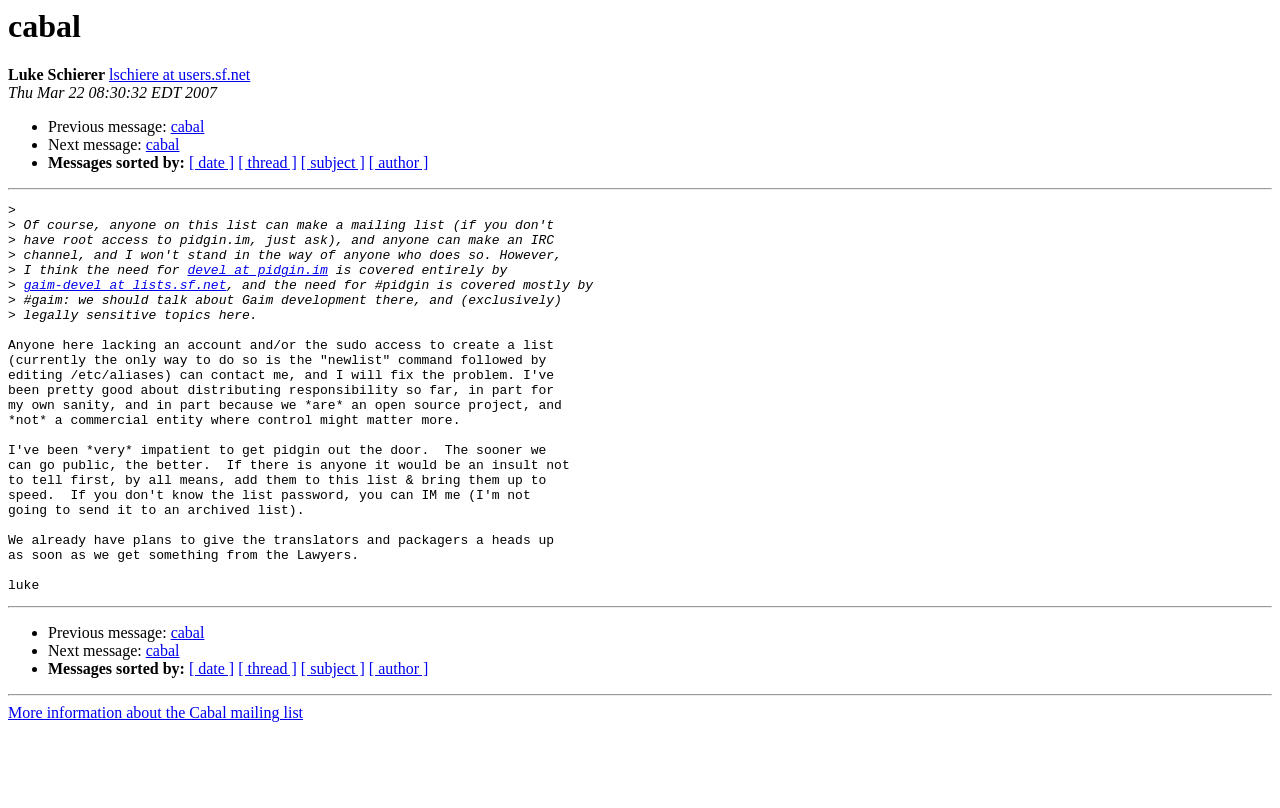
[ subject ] (333, 162)
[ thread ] (267, 162)
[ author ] (399, 162)
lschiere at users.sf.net (179, 74)
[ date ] (211, 162)
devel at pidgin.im (257, 284)
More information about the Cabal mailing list (155, 790)
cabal (188, 126)
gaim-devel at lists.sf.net (125, 302)
